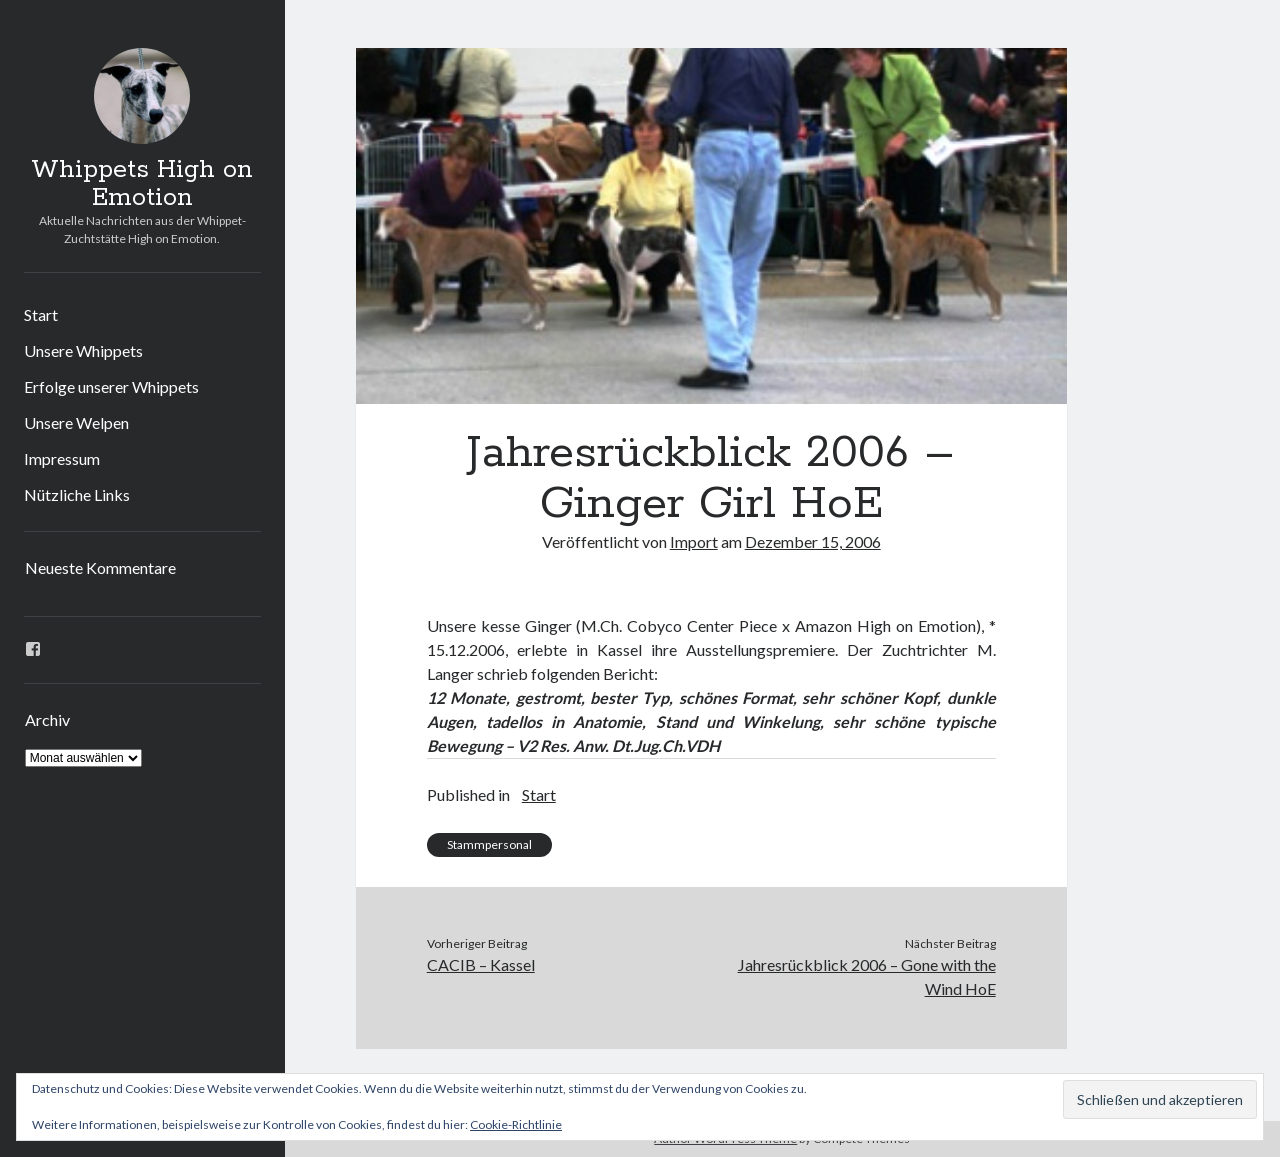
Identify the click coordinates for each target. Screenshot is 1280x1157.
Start (41, 314)
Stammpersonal (489, 844)
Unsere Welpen (76, 422)
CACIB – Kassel (481, 964)
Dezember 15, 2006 (813, 541)
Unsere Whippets (83, 350)
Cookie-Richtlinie (516, 1124)
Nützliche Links (77, 494)
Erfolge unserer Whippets (111, 386)
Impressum (62, 458)
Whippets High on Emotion (142, 184)
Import (694, 541)
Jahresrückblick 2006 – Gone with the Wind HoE (867, 976)
